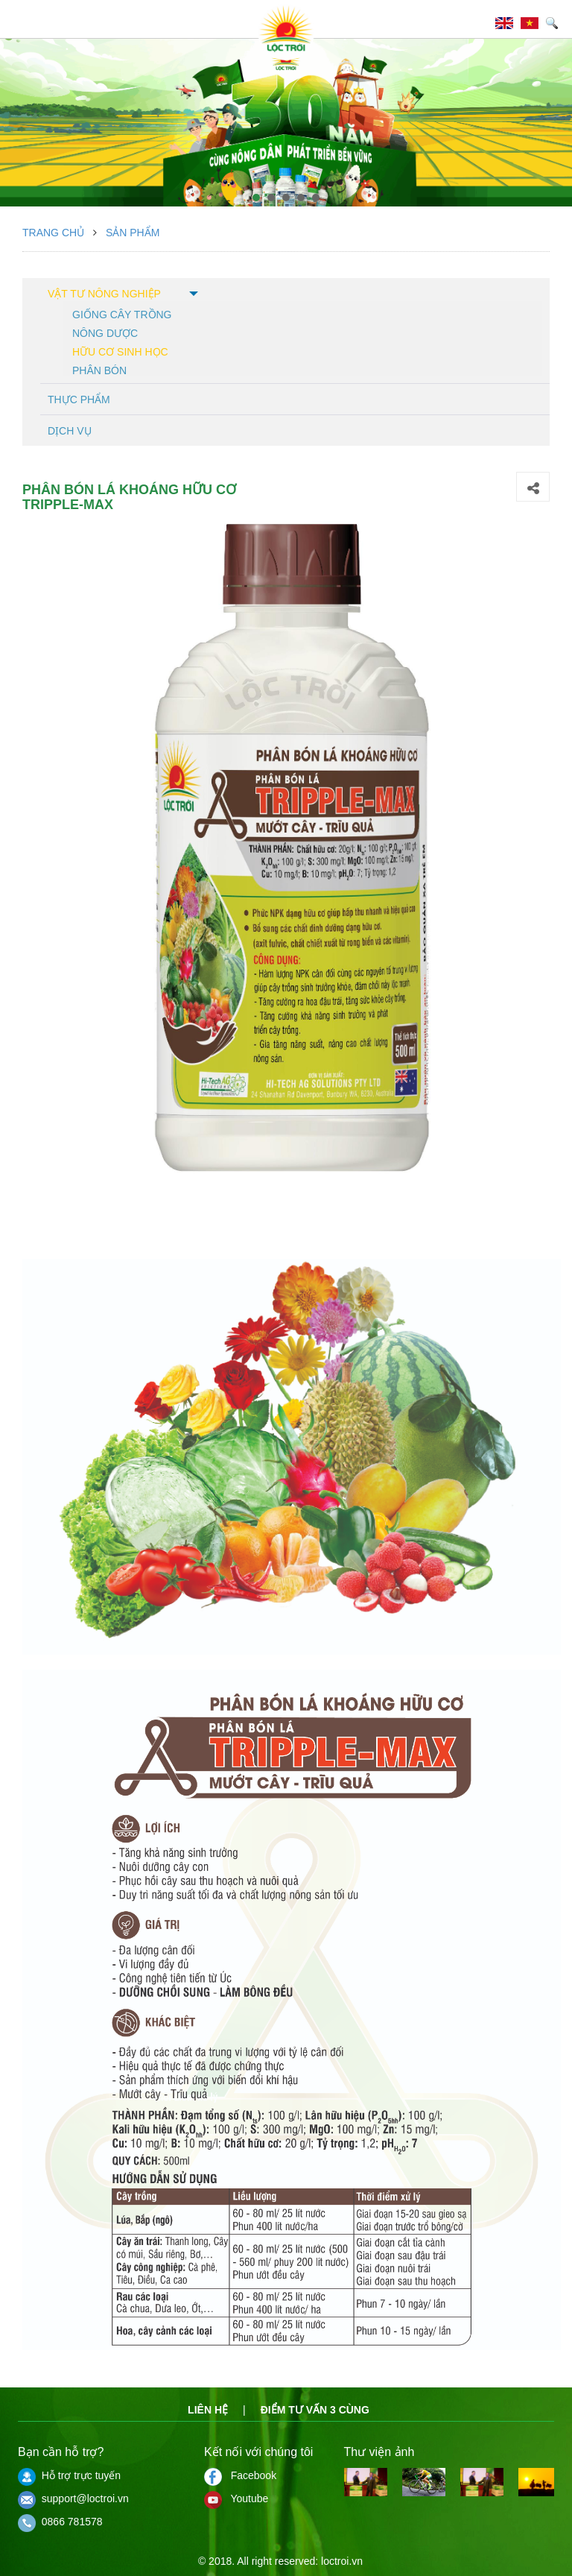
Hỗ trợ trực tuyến (69, 2475)
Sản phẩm (132, 233)
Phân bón (99, 369)
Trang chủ (53, 233)
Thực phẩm (79, 399)
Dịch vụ (70, 431)
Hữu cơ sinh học (120, 351)
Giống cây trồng (122, 313)
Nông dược (105, 332)
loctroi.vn (342, 2561)
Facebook (240, 2475)
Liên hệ (208, 2410)
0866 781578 (60, 2522)
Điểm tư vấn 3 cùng (315, 2410)
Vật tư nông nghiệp (104, 294)
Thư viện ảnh (379, 2452)
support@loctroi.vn (73, 2498)
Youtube (236, 2498)
